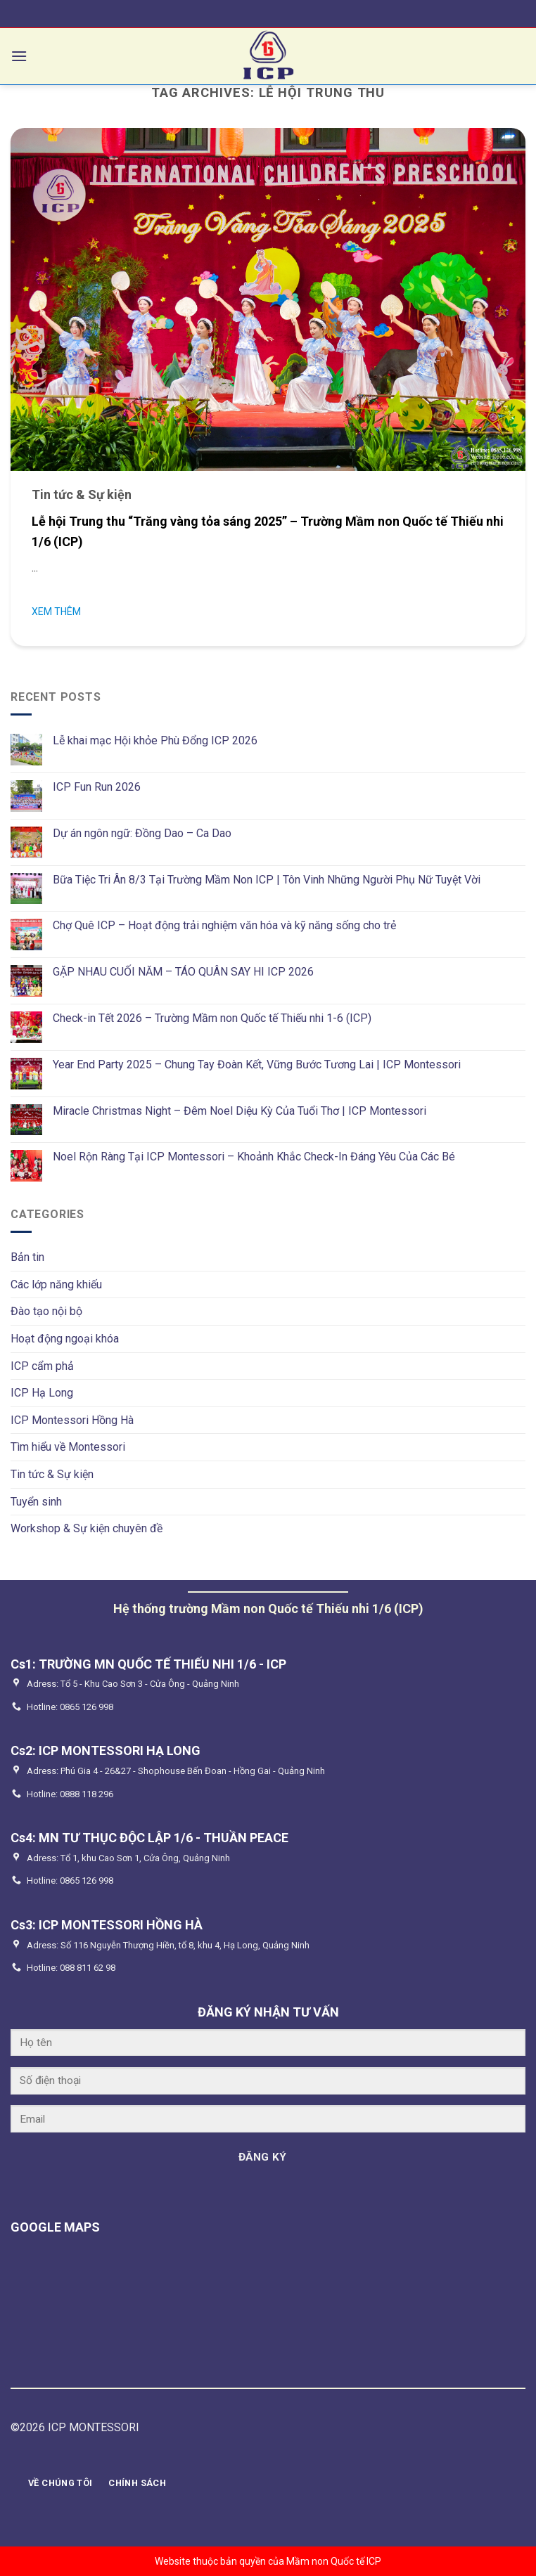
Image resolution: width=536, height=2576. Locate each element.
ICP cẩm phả (42, 1366)
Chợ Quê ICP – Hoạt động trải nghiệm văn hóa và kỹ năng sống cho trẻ (224, 925)
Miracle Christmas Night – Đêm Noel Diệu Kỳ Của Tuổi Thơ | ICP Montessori (239, 1111)
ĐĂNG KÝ (262, 2157)
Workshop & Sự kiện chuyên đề (86, 1528)
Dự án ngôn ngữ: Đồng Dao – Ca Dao (142, 833)
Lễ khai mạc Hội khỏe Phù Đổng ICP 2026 (155, 740)
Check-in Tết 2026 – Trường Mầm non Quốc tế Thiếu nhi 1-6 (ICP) (212, 1018)
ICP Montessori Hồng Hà (72, 1420)
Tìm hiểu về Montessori (68, 1447)
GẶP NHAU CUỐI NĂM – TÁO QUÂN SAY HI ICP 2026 (183, 971)
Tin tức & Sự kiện (52, 1474)
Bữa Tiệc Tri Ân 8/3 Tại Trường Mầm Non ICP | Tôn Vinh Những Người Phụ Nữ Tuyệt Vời (266, 879)
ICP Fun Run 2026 (97, 787)
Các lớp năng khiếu (56, 1284)
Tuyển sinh (36, 1501)
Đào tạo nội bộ (46, 1311)
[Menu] (19, 56)
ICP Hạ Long (42, 1392)
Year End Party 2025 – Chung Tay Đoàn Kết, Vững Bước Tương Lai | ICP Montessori (257, 1064)
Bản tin (27, 1257)
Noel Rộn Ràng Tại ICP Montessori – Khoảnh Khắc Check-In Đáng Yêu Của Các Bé (254, 1156)
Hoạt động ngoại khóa (65, 1338)
